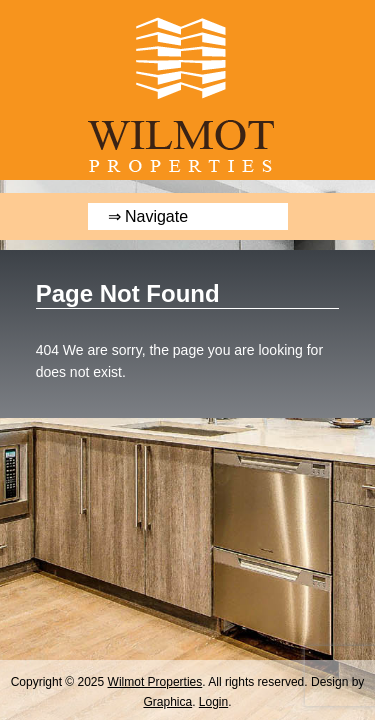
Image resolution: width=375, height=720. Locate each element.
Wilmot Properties (155, 682)
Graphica (167, 702)
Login (213, 702)
